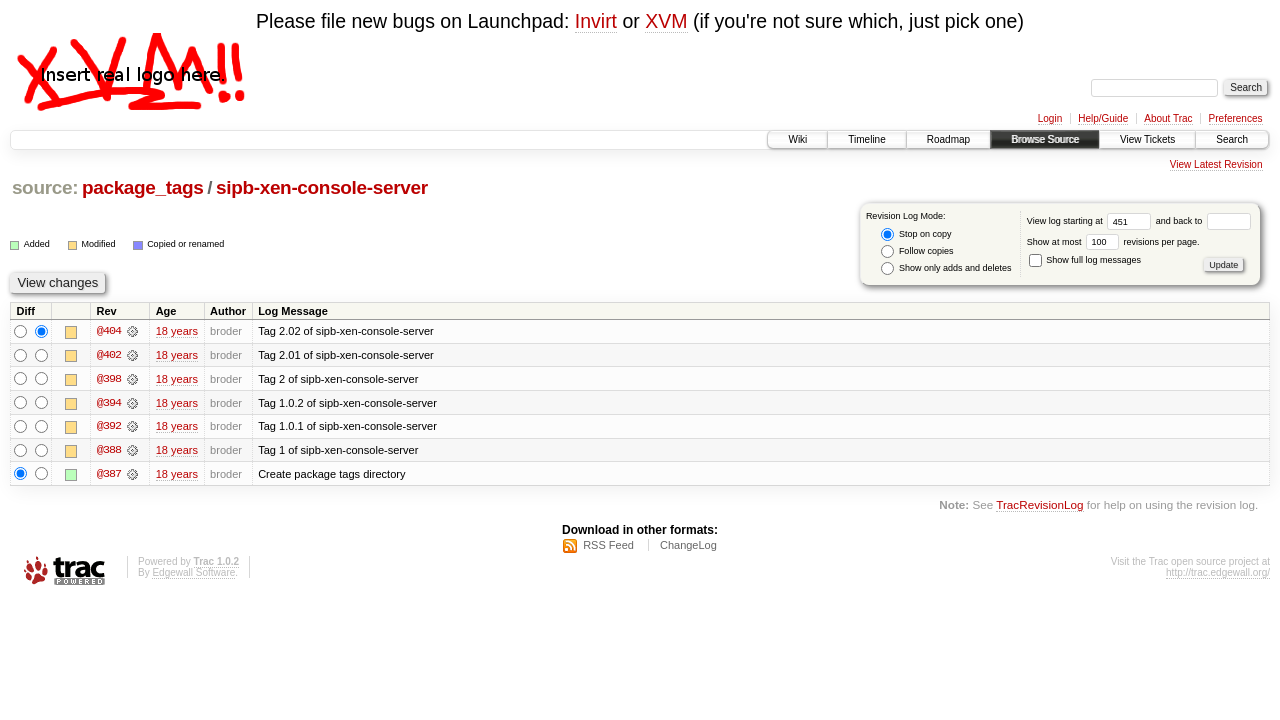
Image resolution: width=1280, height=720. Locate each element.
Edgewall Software (193, 573)
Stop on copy (916, 234)
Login (1050, 118)
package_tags (143, 187)
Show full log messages (1085, 260)
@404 (109, 331)
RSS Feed (608, 546)
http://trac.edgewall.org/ (1218, 573)
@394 (109, 403)
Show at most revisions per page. (1113, 242)
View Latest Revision (1216, 164)
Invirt (596, 21)
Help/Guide (1103, 118)
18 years (177, 331)
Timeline (866, 139)
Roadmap (948, 139)
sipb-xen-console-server (322, 187)
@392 (109, 427)
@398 (109, 379)
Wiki (797, 139)
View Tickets (1147, 139)
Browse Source (1045, 139)
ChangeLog (688, 546)
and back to (1203, 221)
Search (1232, 139)
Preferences (1236, 118)
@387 (109, 475)
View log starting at (1091, 221)
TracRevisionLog (1039, 506)
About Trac (1168, 118)
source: (45, 187)
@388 (109, 451)
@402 (109, 355)
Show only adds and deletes (946, 268)
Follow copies (917, 251)
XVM (666, 21)
